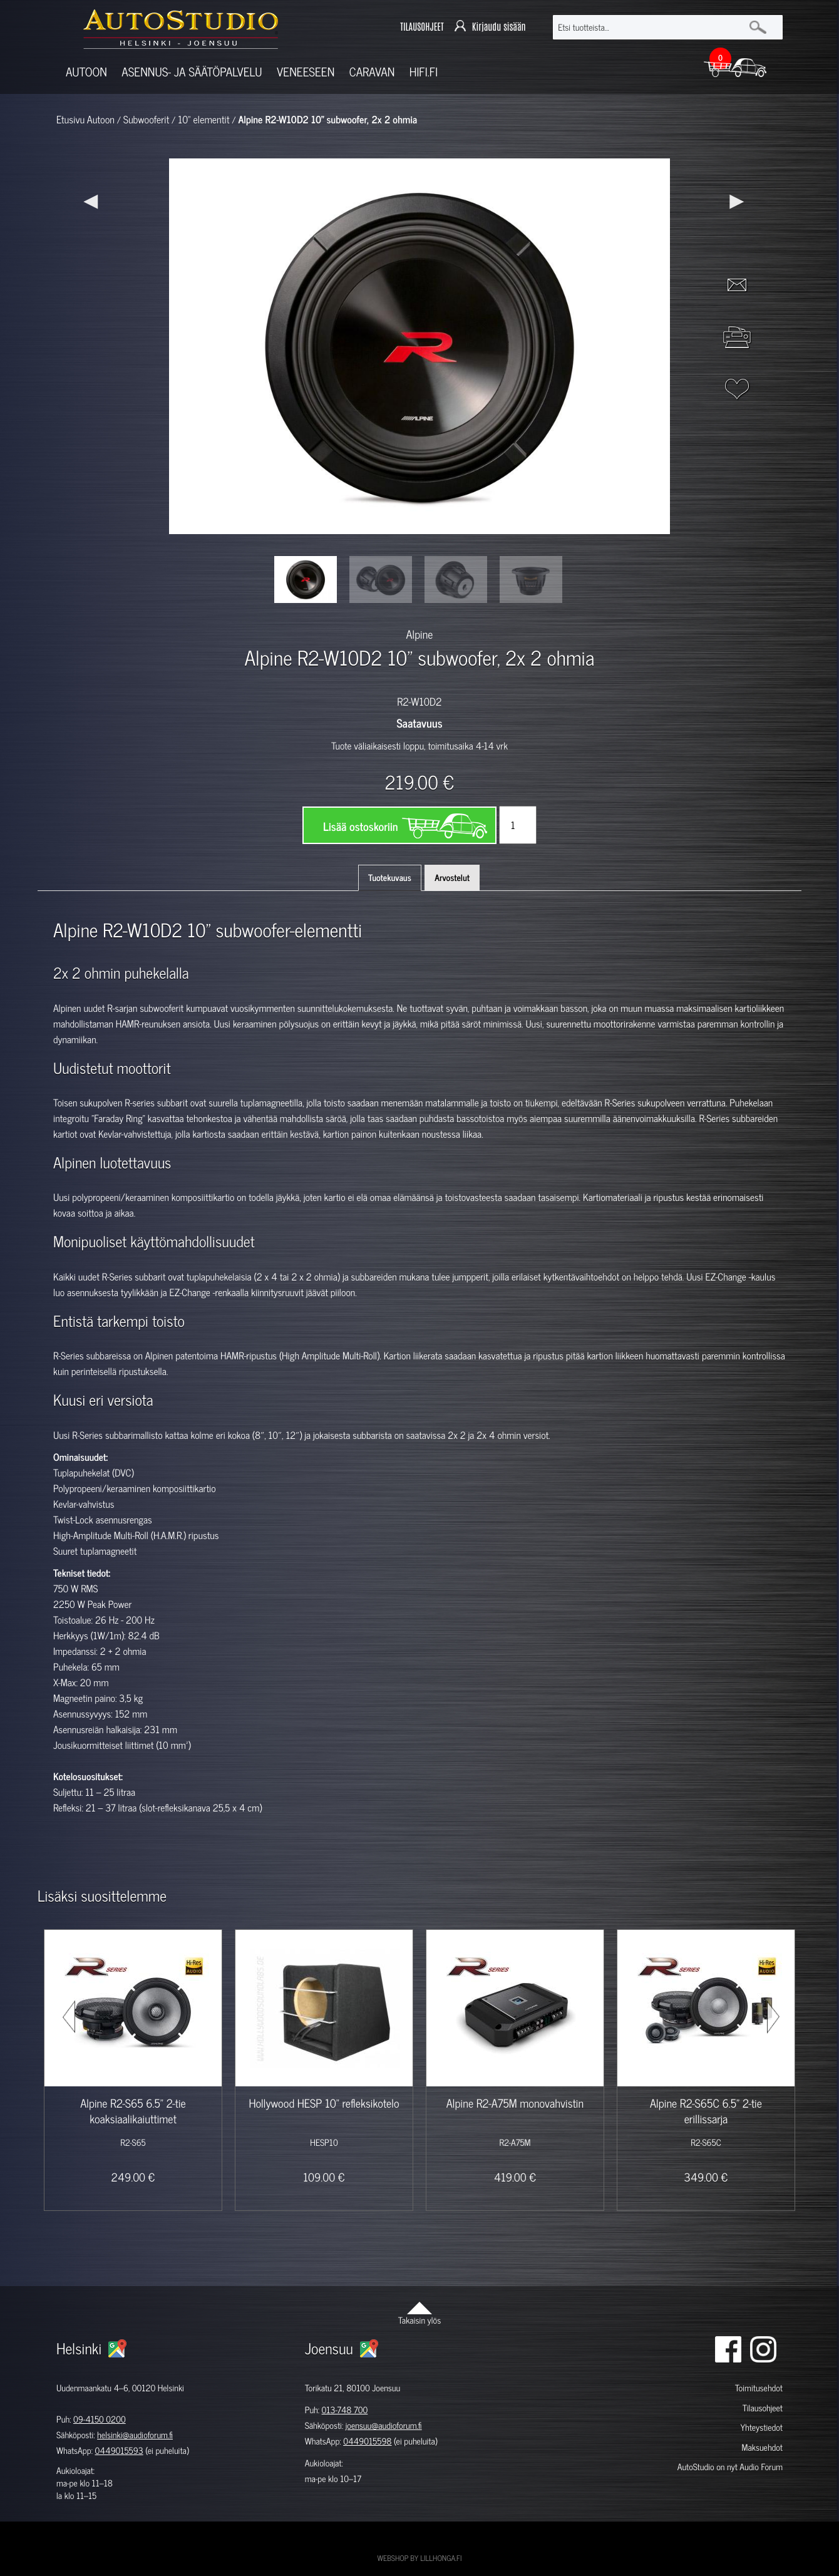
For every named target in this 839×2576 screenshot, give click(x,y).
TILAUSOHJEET (421, 27)
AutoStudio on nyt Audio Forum (730, 2467)
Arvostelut (452, 877)
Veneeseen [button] (305, 71)
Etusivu (70, 119)
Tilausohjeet (763, 2408)
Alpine (419, 633)
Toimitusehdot (759, 2388)
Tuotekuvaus (389, 877)
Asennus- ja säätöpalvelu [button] (191, 71)
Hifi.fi (423, 71)
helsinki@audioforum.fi (135, 2435)
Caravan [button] (372, 71)
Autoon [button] (86, 71)
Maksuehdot (761, 2447)
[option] (305, 579)
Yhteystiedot (761, 2427)
